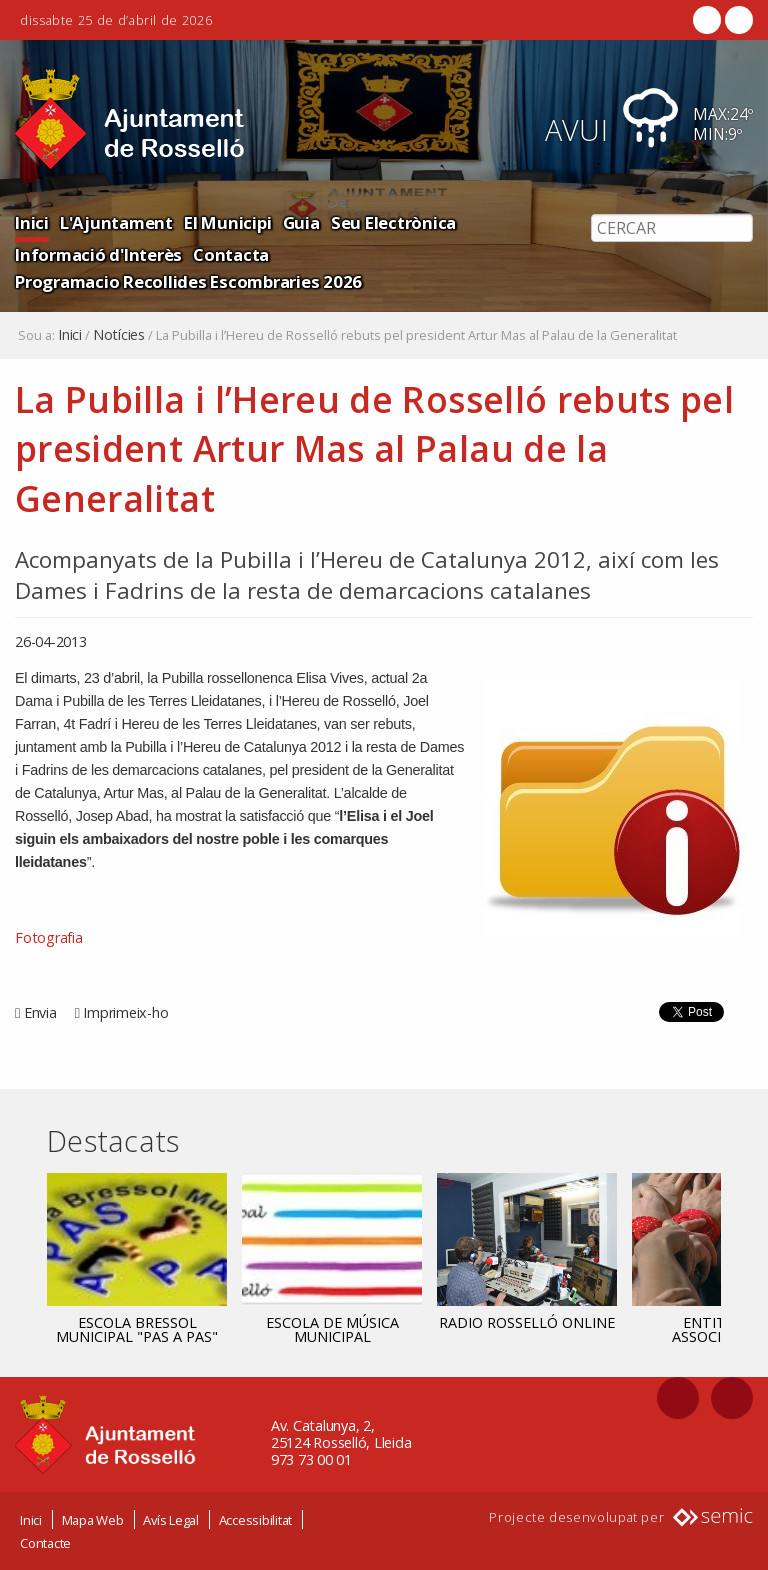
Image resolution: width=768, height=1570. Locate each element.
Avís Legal (171, 1520)
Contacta (231, 254)
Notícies (119, 335)
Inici (32, 222)
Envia (40, 1012)
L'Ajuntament (116, 222)
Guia (301, 222)
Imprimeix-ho (125, 1012)
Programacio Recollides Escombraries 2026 (188, 281)
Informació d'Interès (98, 254)
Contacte (45, 1543)
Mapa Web (93, 1520)
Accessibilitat (256, 1520)
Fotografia (49, 937)
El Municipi (227, 222)
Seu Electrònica (393, 222)
